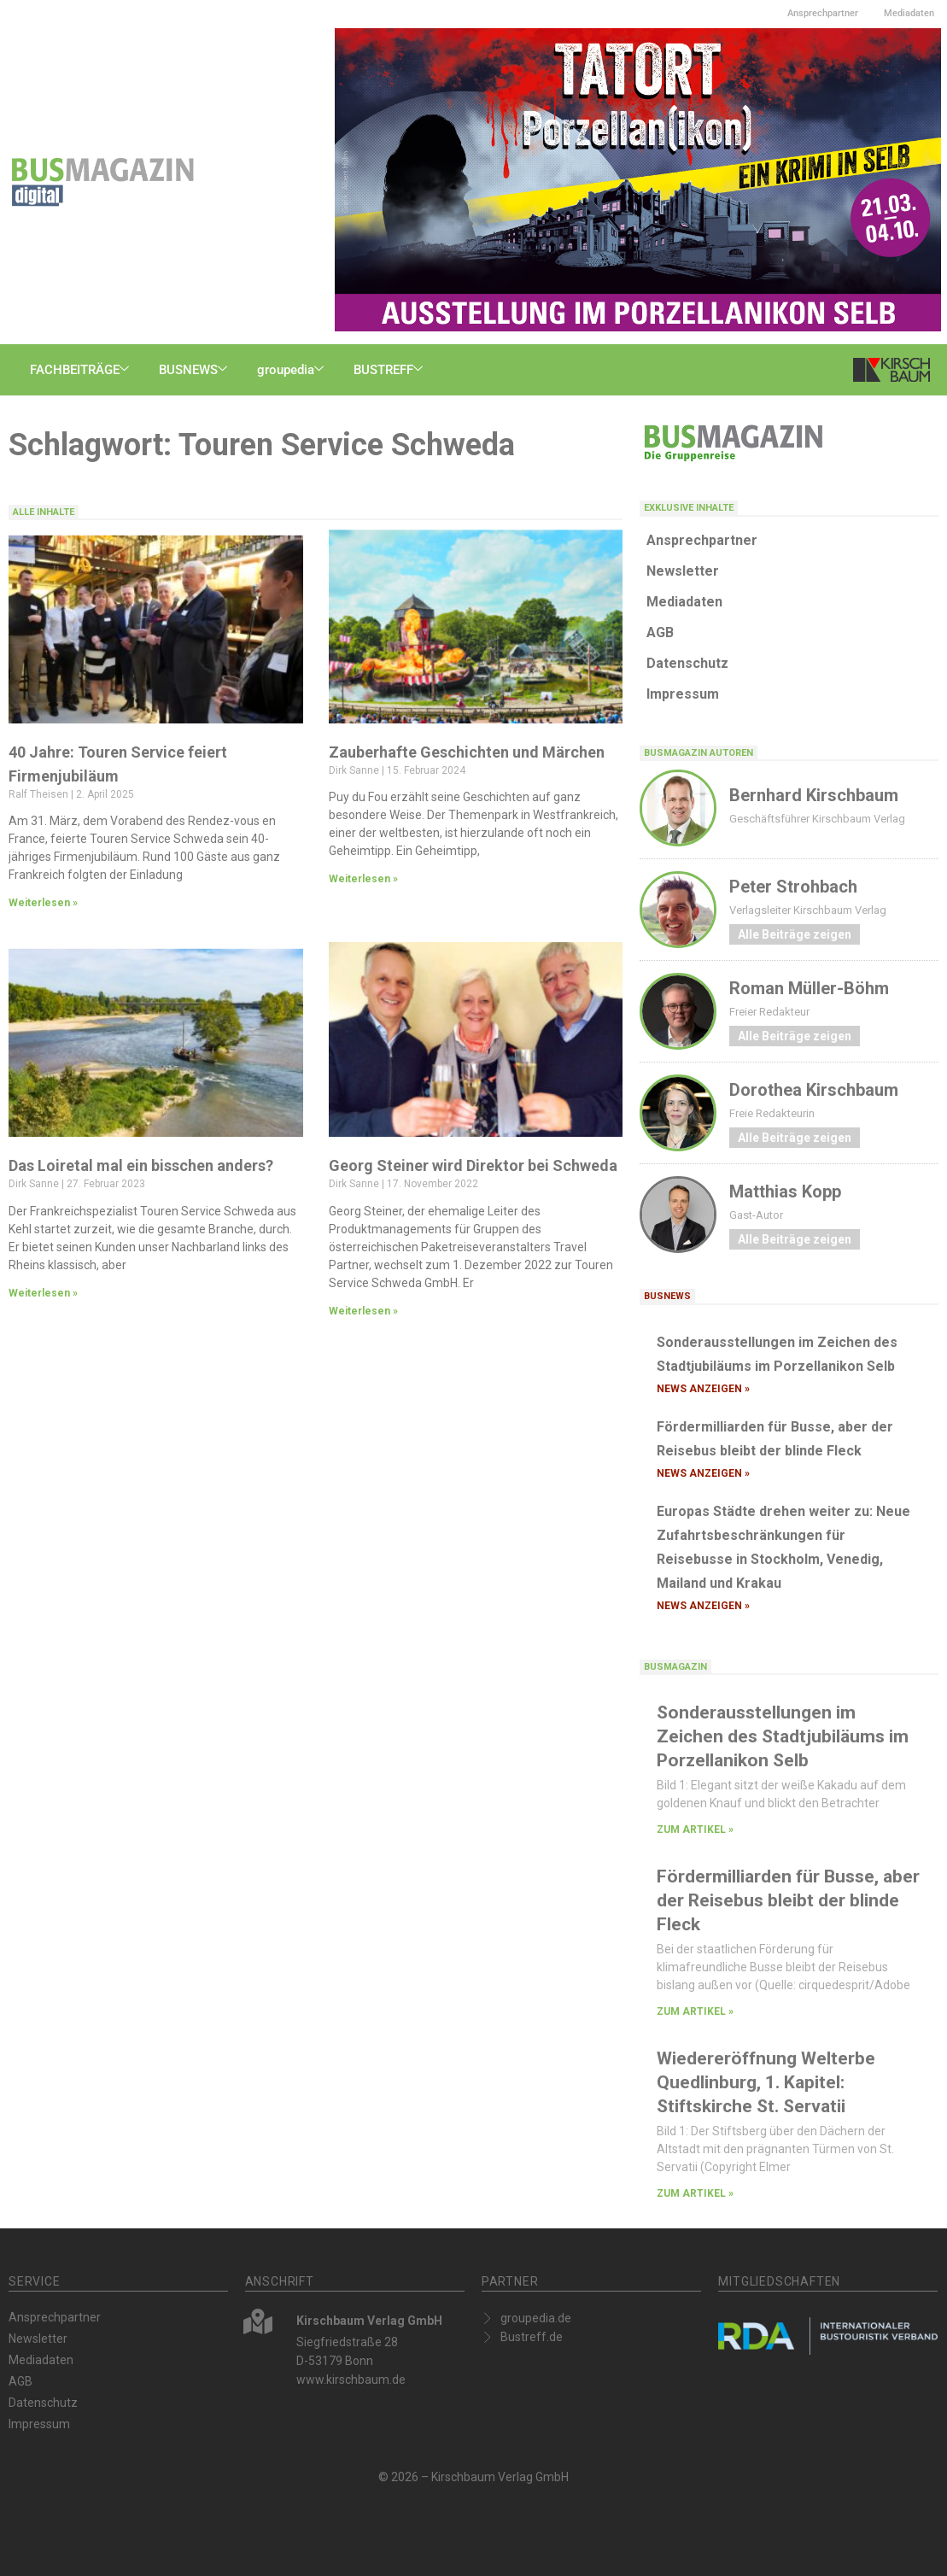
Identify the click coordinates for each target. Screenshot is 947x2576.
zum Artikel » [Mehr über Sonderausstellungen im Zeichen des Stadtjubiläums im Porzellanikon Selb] (695, 1829)
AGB (660, 632)
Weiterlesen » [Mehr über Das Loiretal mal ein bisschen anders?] (43, 1293)
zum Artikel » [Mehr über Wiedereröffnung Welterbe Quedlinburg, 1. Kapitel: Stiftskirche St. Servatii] (695, 2193)
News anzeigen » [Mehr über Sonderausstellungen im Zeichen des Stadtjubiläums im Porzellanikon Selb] (703, 1389)
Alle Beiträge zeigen (794, 934)
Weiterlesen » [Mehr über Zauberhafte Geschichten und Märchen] (363, 879)
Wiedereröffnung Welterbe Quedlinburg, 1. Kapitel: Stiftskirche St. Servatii (766, 2082)
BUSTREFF (390, 369)
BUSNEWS (195, 369)
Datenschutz (687, 663)
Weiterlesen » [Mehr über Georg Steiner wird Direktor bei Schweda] (363, 1311)
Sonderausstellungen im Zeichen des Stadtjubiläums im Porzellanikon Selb (783, 1736)
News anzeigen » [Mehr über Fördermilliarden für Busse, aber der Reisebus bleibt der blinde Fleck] (703, 1473)
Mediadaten (909, 13)
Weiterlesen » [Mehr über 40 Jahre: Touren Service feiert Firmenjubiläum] (43, 903)
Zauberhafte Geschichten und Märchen (467, 752)
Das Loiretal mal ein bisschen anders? (141, 1165)
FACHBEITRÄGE (81, 369)
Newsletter (682, 571)
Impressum (682, 694)
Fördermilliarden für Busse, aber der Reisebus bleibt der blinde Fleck (788, 1900)
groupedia (292, 369)
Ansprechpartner (822, 13)
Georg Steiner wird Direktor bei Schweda (473, 1165)
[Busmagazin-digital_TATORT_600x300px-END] (638, 178)
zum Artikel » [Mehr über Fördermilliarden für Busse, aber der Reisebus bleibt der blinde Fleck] (695, 2011)
